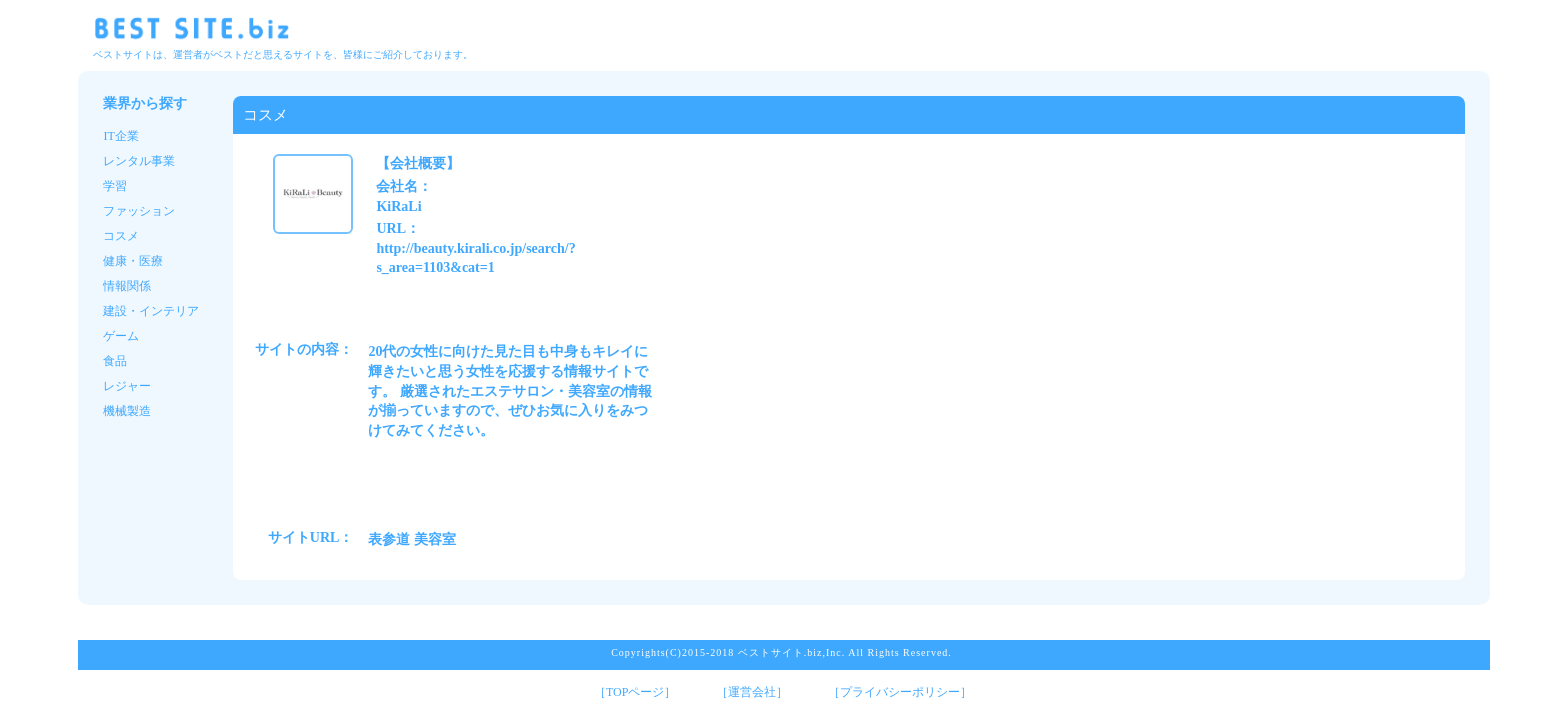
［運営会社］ (752, 692)
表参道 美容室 (412, 539)
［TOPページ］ (635, 692)
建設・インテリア (151, 311)
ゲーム (121, 336)
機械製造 (127, 411)
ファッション (139, 211)
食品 (115, 361)
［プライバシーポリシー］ (900, 692)
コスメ (121, 236)
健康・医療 (133, 261)
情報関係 (127, 286)
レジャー (127, 386)
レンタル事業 (139, 161)
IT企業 (120, 136)
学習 (115, 186)
